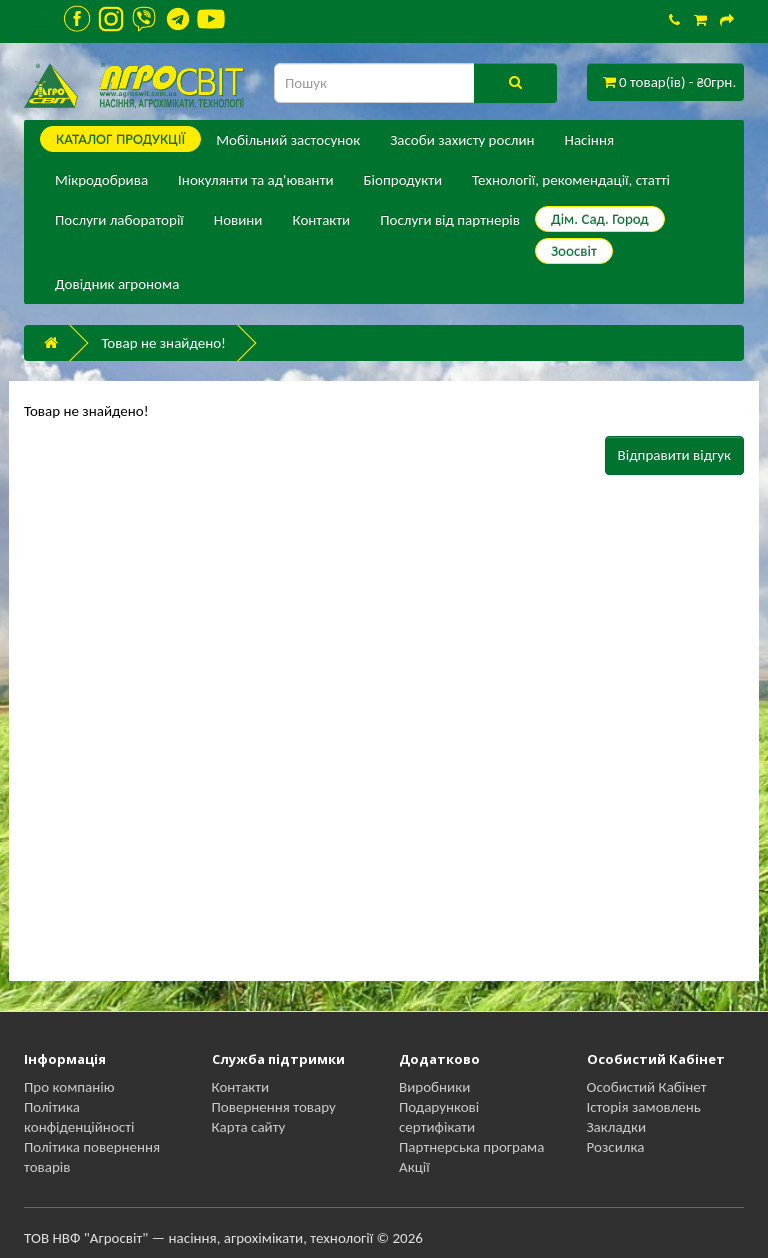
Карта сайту (249, 1127)
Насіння (589, 140)
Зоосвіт (574, 251)
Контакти (321, 220)
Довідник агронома (117, 284)
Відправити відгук (674, 455)
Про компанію (69, 1087)
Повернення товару (274, 1107)
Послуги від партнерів (450, 220)
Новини (238, 220)
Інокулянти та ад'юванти (255, 180)
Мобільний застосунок (288, 140)
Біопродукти (403, 180)
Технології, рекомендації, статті (571, 180)
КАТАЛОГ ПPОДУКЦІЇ (120, 139)
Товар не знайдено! (163, 343)
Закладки (617, 1127)
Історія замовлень (644, 1107)
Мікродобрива (101, 180)
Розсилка (616, 1147)
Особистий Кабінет (647, 1087)
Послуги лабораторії (119, 220)
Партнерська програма (471, 1147)
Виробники (434, 1087)
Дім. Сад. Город (600, 219)
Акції (414, 1167)
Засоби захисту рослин (462, 140)
